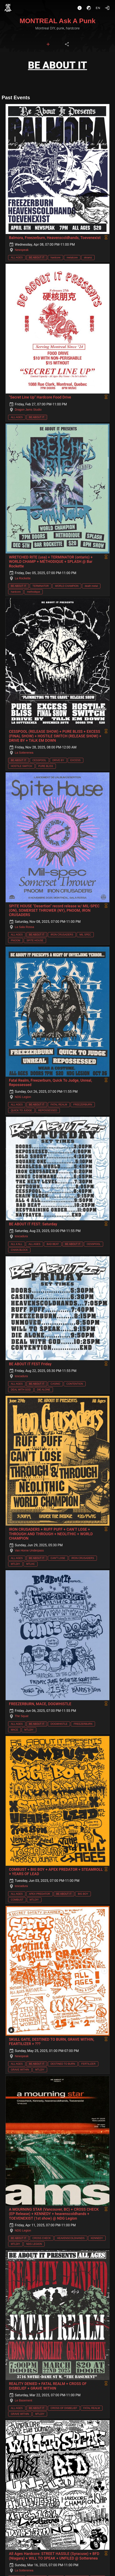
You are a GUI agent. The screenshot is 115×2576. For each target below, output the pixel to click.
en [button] (98, 8)
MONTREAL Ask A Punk (57, 21)
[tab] (48, 44)
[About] (79, 8)
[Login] (107, 8)
